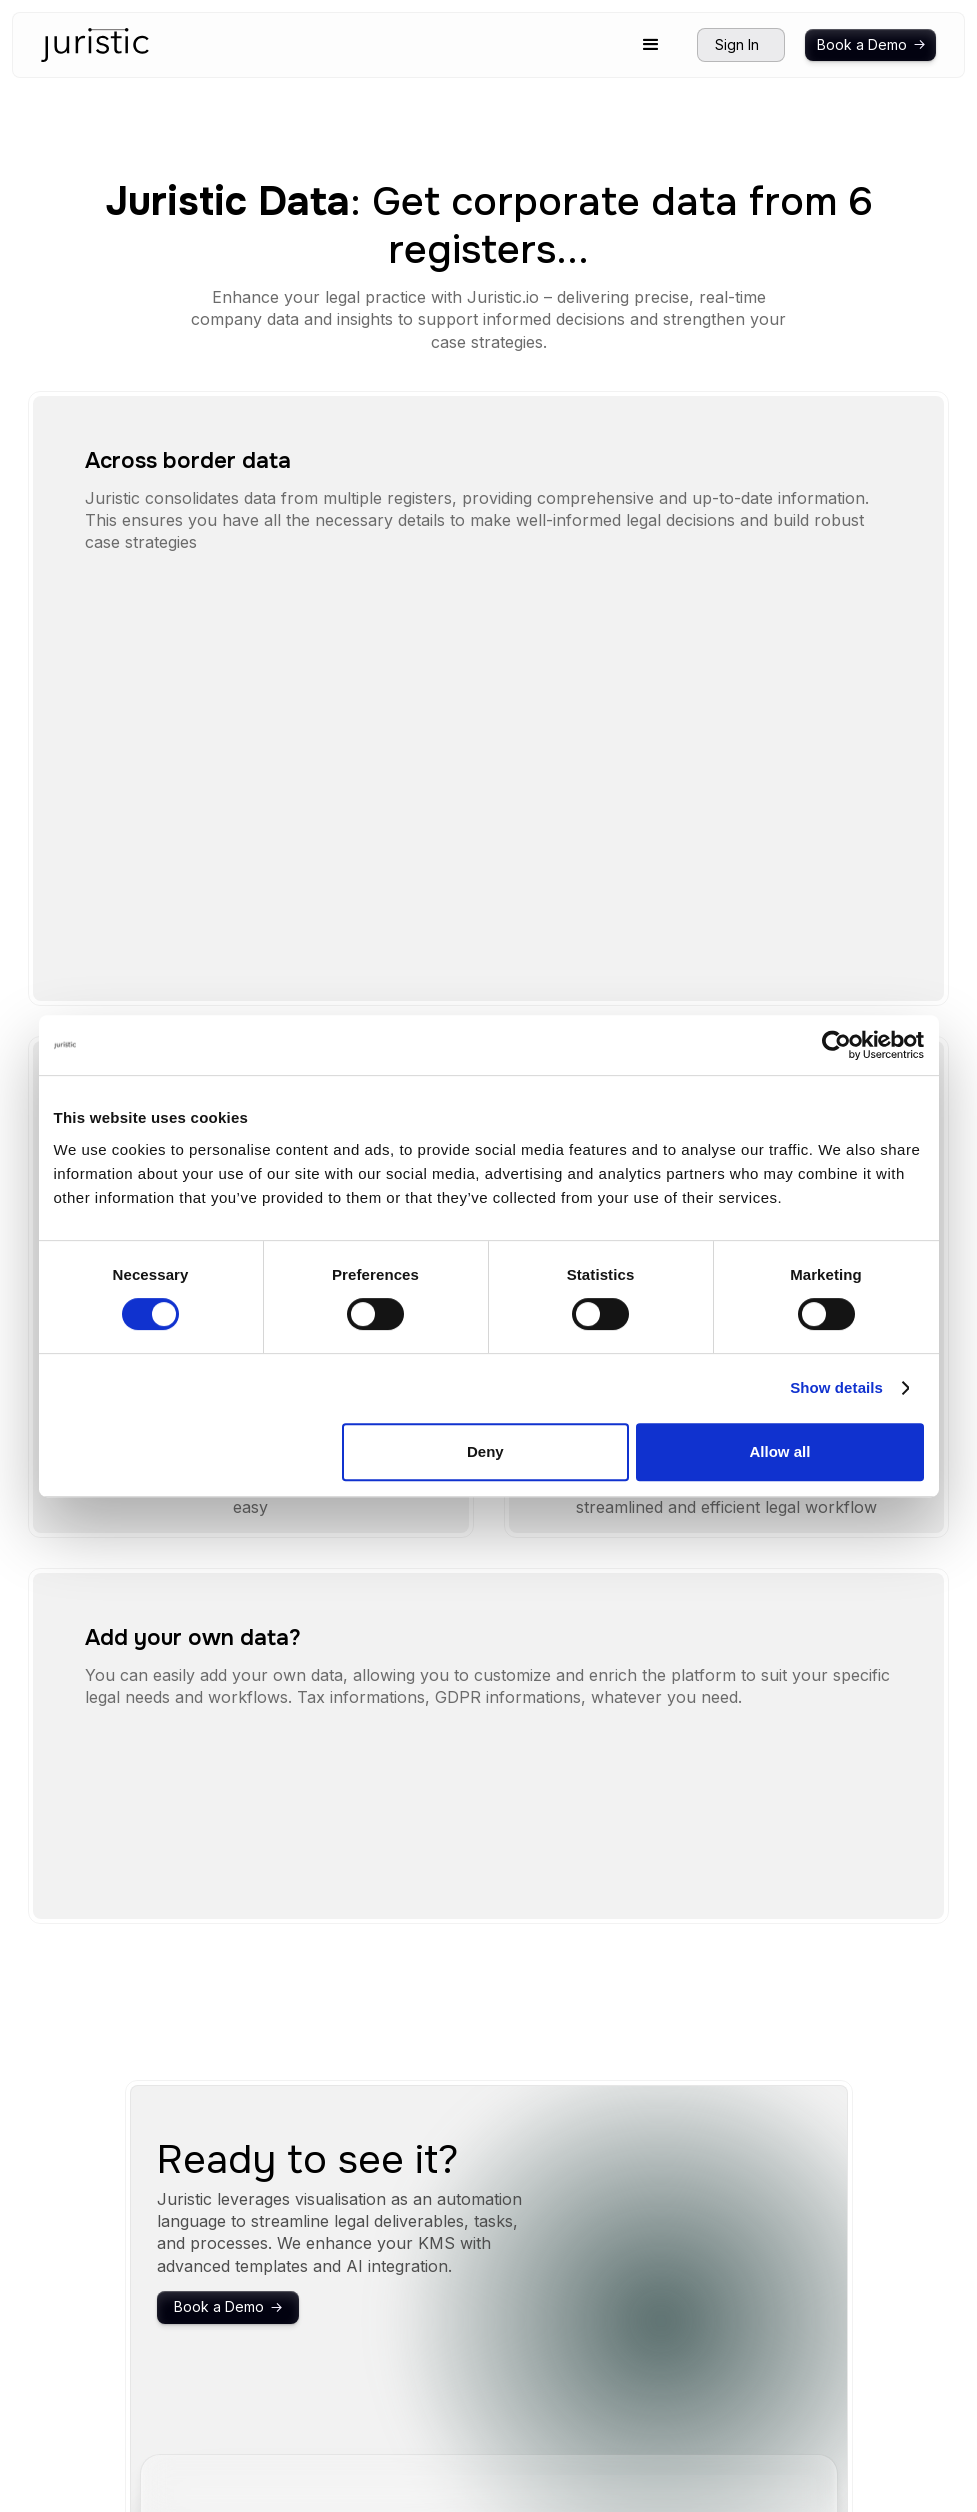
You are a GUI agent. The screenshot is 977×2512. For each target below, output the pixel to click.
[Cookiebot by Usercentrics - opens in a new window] (836, 1045)
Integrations (690, 2324)
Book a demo (884, 2267)
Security (679, 2295)
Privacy (676, 2447)
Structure (761, 2267)
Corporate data (785, 2353)
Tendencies (691, 2353)
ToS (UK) (682, 2475)
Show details (836, 1387)
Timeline (759, 2295)
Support (678, 2418)
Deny (485, 1451)
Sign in (862, 2295)
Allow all (780, 1451)
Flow (746, 2324)
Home (671, 2267)
